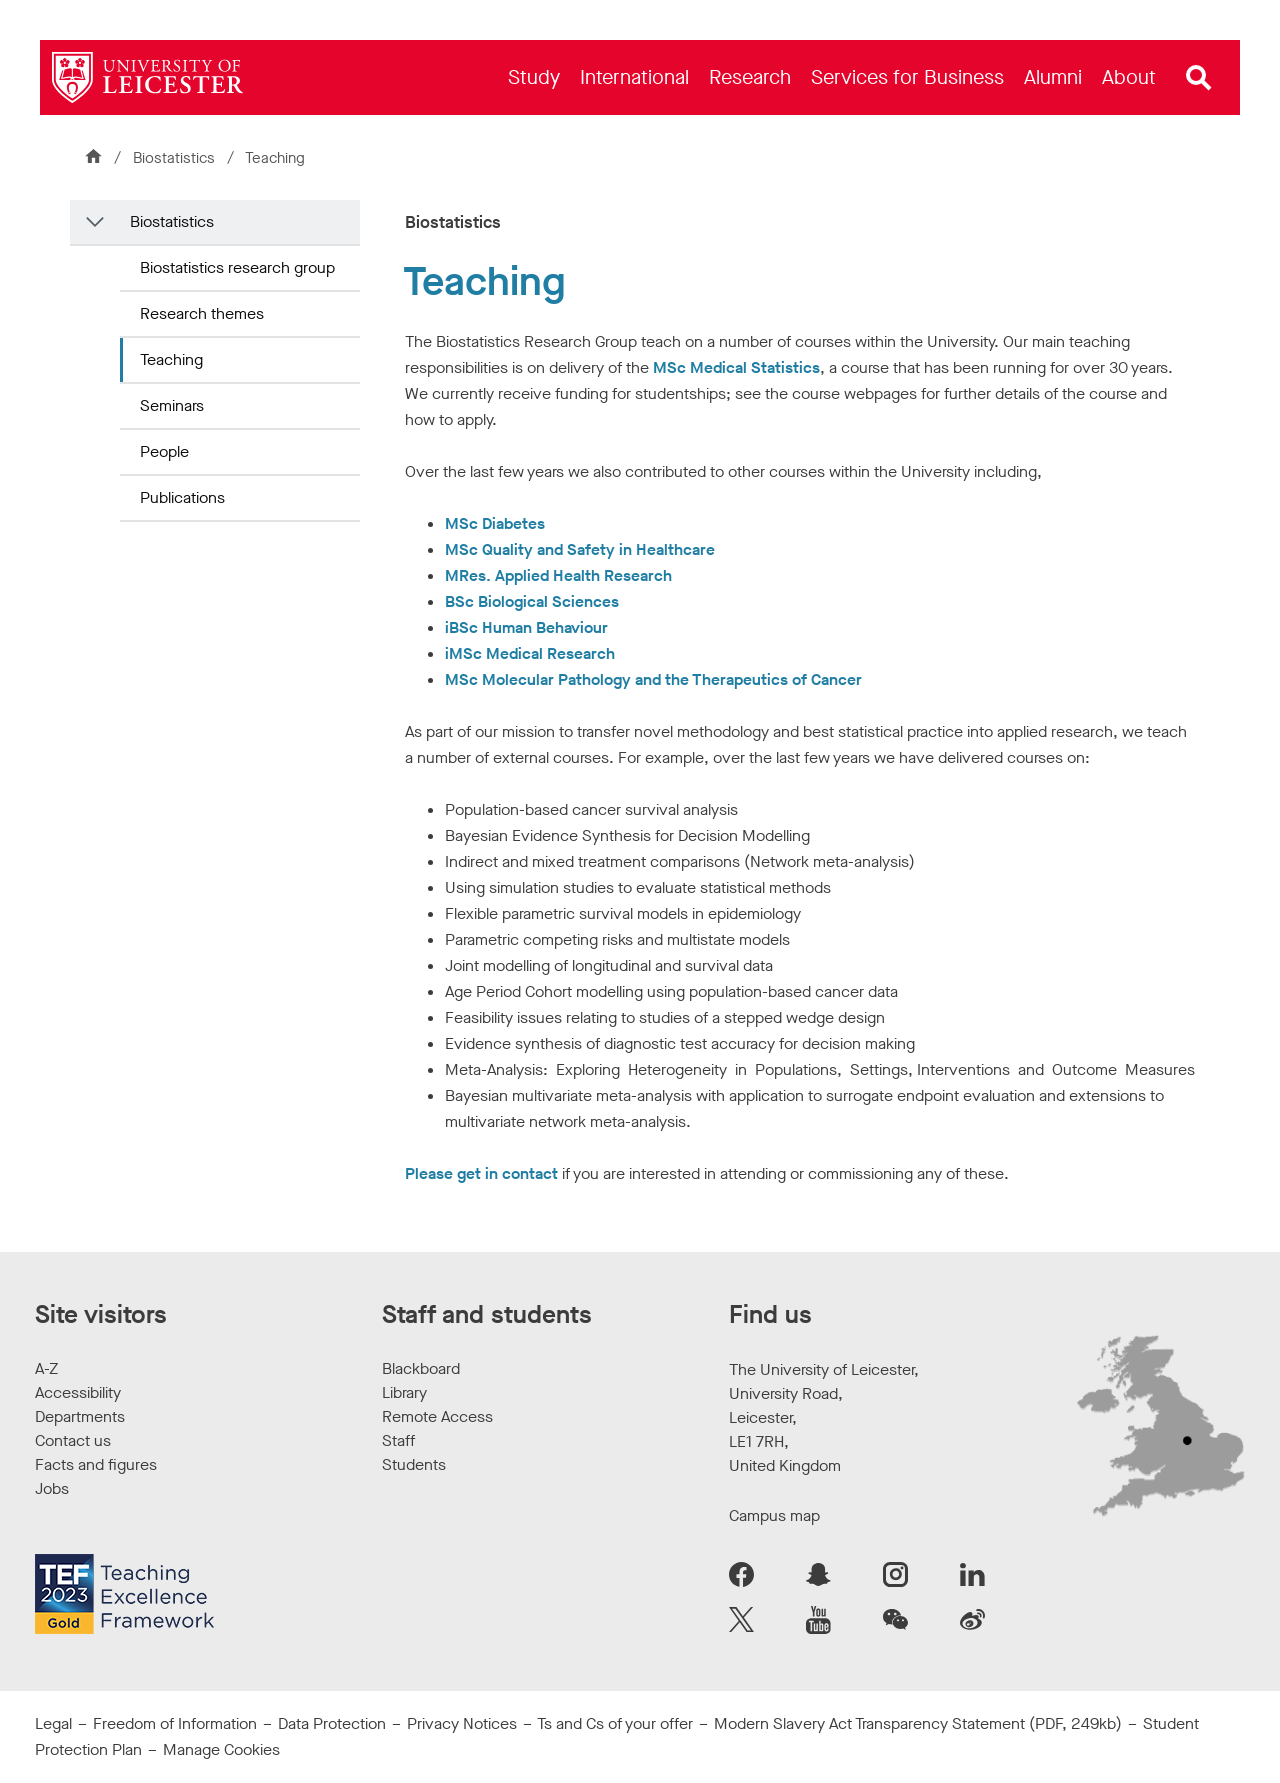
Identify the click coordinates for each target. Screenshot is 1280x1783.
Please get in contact (481, 1173)
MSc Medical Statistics (734, 367)
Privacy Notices (462, 1723)
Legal (53, 1723)
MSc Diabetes (495, 523)
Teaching (171, 359)
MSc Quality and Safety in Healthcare (580, 549)
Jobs (52, 1488)
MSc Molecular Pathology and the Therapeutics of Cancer (653, 679)
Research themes (202, 313)
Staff (398, 1440)
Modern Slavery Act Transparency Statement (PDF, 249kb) (918, 1723)
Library (404, 1392)
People (164, 451)
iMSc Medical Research (530, 653)
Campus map (774, 1515)
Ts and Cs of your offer (615, 1723)
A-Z (46, 1368)
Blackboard (421, 1368)
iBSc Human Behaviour (526, 627)
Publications (182, 497)
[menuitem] (534, 77)
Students (414, 1464)
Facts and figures (96, 1464)
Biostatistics (176, 158)
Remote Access (437, 1416)
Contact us (73, 1440)
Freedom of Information (175, 1723)
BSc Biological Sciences (532, 601)
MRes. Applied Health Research (558, 575)
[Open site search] (1199, 78)
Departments (80, 1416)
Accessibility (78, 1392)
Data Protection (332, 1723)
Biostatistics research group (237, 267)
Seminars (172, 405)
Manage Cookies (221, 1749)
